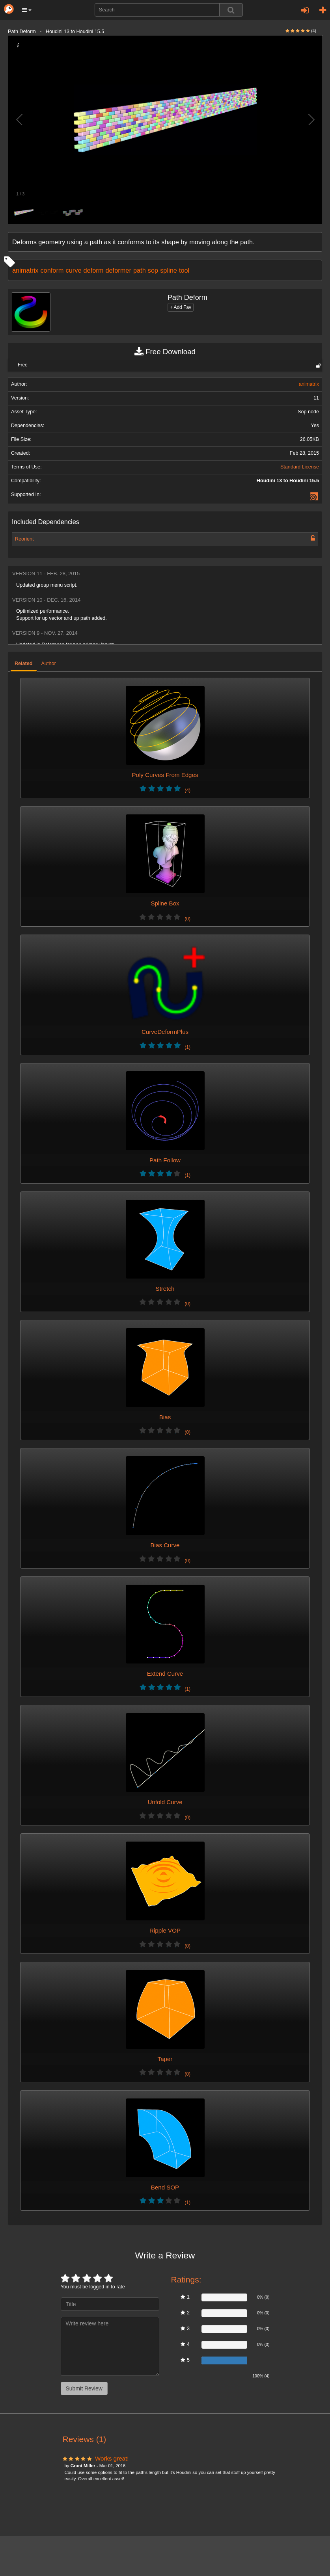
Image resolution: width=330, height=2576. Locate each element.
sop (153, 270)
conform (51, 270)
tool (184, 270)
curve (73, 270)
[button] (26, 10)
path (139, 270)
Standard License (299, 467)
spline (168, 270)
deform (94, 270)
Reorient (24, 539)
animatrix (25, 270)
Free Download (165, 352)
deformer (118, 270)
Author (48, 663)
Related (24, 663)
